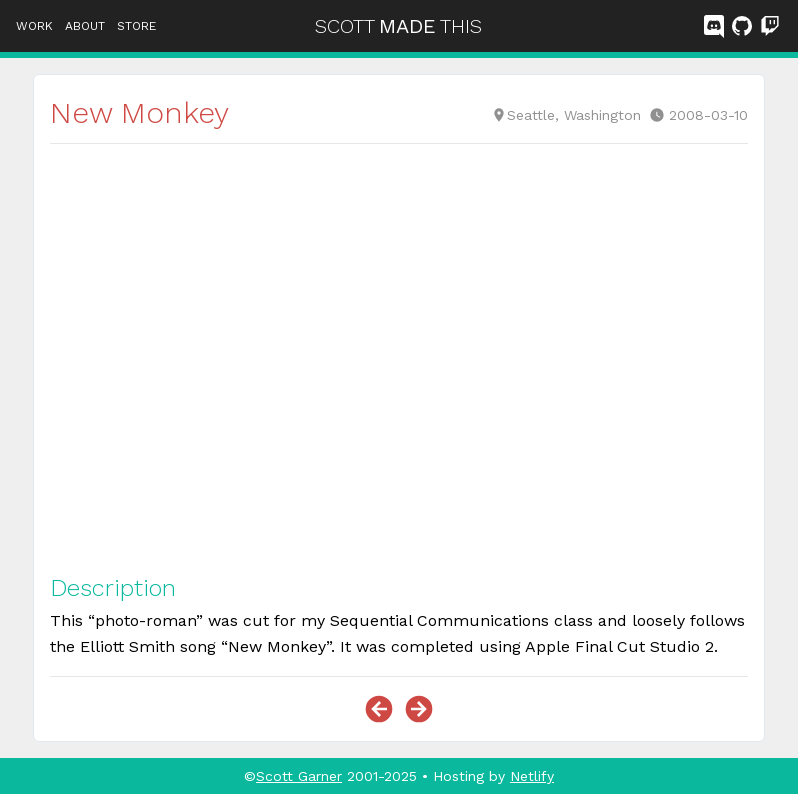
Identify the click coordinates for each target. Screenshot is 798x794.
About (85, 26)
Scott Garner (299, 776)
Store (136, 26)
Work (34, 26)
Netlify (532, 776)
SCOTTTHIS (398, 26)
